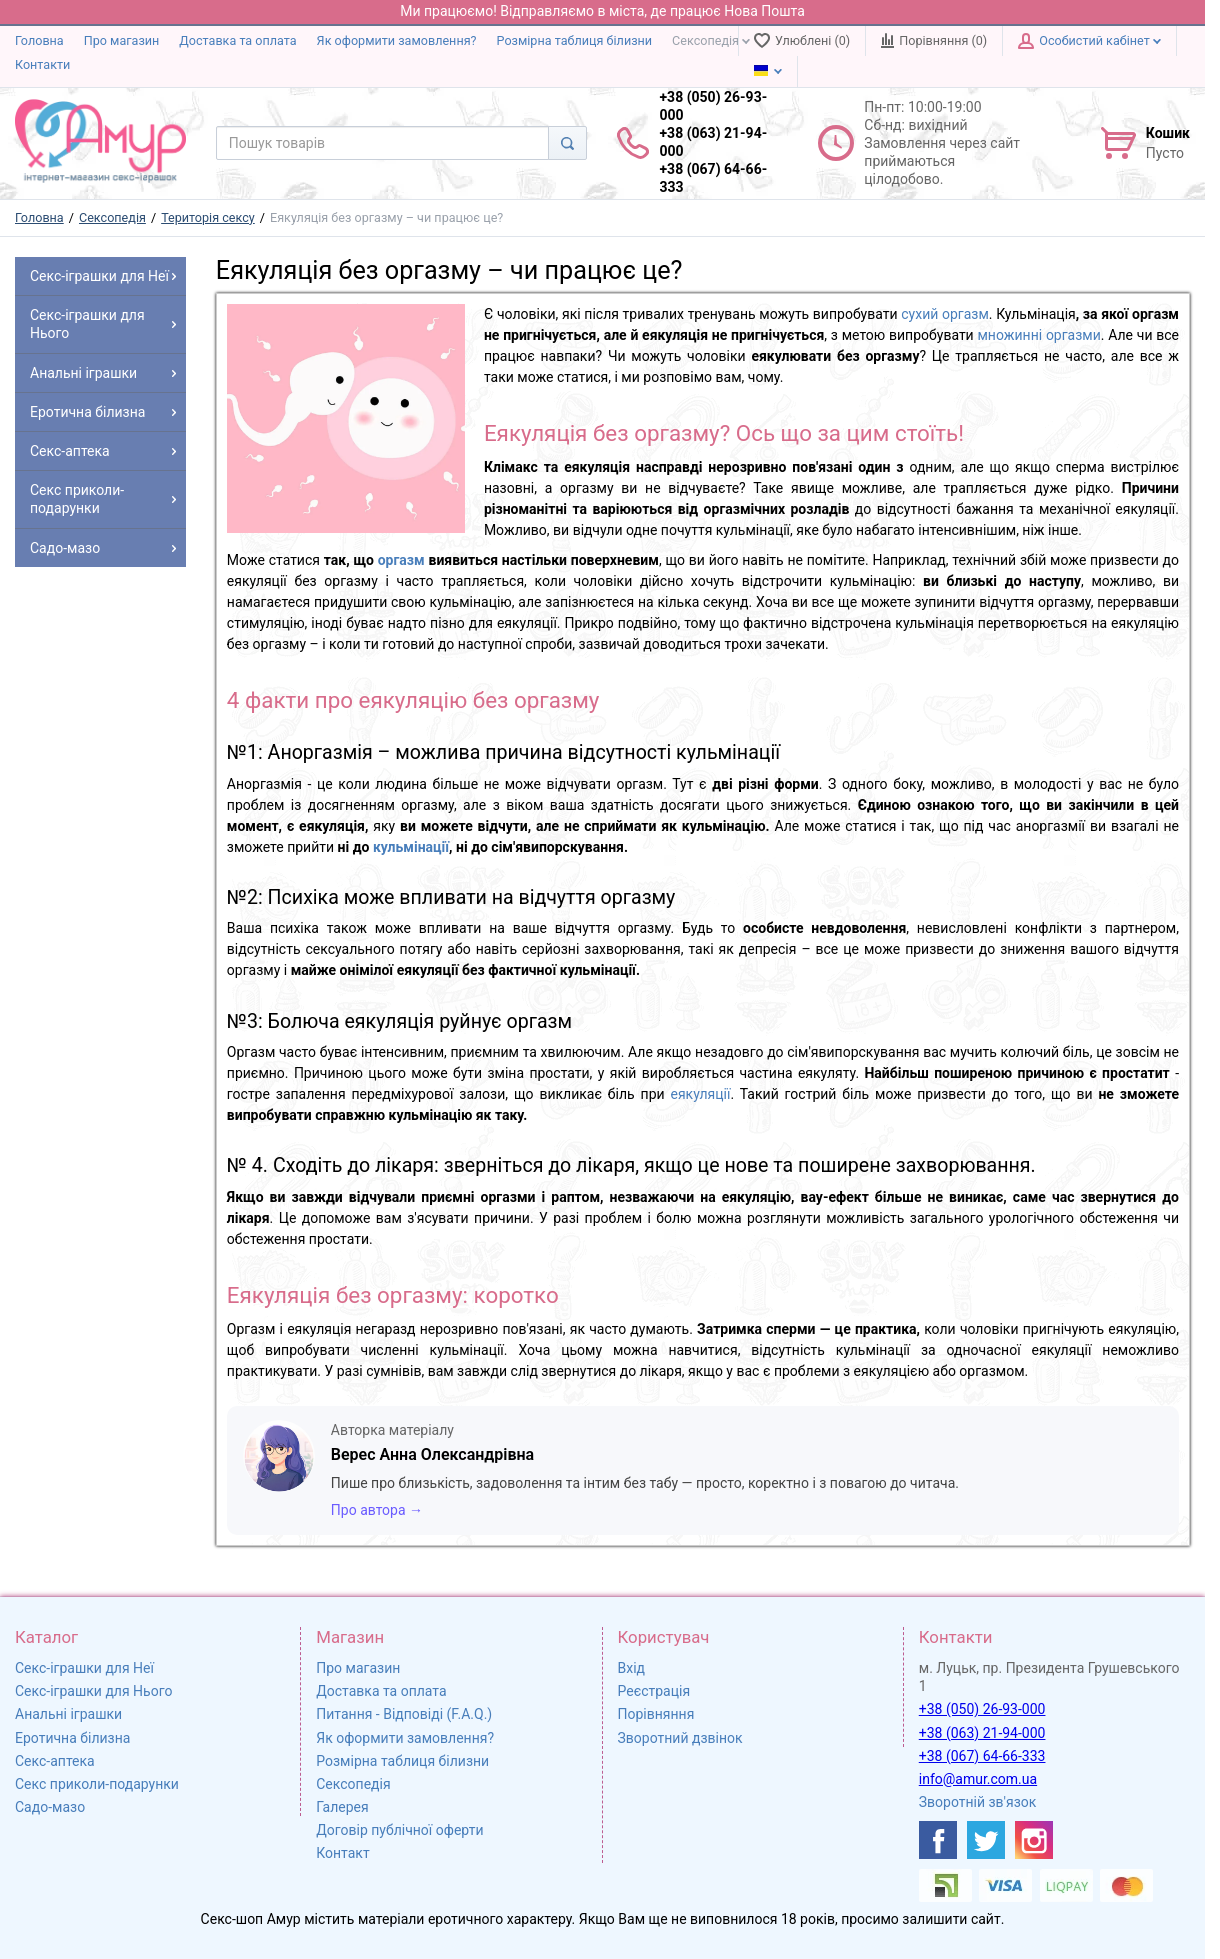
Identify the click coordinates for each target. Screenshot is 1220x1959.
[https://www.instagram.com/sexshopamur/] (1034, 1840)
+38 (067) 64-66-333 (982, 1756)
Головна (39, 40)
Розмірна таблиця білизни (575, 40)
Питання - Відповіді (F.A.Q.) (404, 1714)
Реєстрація (654, 1691)
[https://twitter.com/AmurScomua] (986, 1840)
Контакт (342, 1853)
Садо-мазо (50, 1807)
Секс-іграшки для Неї (84, 1668)
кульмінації (411, 847)
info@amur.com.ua (978, 1779)
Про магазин (122, 40)
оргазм (401, 560)
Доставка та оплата (237, 40)
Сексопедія (711, 40)
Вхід (632, 1668)
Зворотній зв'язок (978, 1802)
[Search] (567, 143)
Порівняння (656, 1714)
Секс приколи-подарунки (97, 1784)
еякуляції (701, 1094)
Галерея (342, 1807)
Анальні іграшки (68, 1714)
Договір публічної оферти (399, 1830)
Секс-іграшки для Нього (93, 1691)
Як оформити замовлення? (397, 40)
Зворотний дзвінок (680, 1738)
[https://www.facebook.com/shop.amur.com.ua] (938, 1840)
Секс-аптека (55, 1761)
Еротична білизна (72, 1738)
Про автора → (377, 1510)
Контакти (42, 64)
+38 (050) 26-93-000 (982, 1709)
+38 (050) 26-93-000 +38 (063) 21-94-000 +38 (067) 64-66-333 (713, 142)
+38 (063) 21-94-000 (982, 1733)
